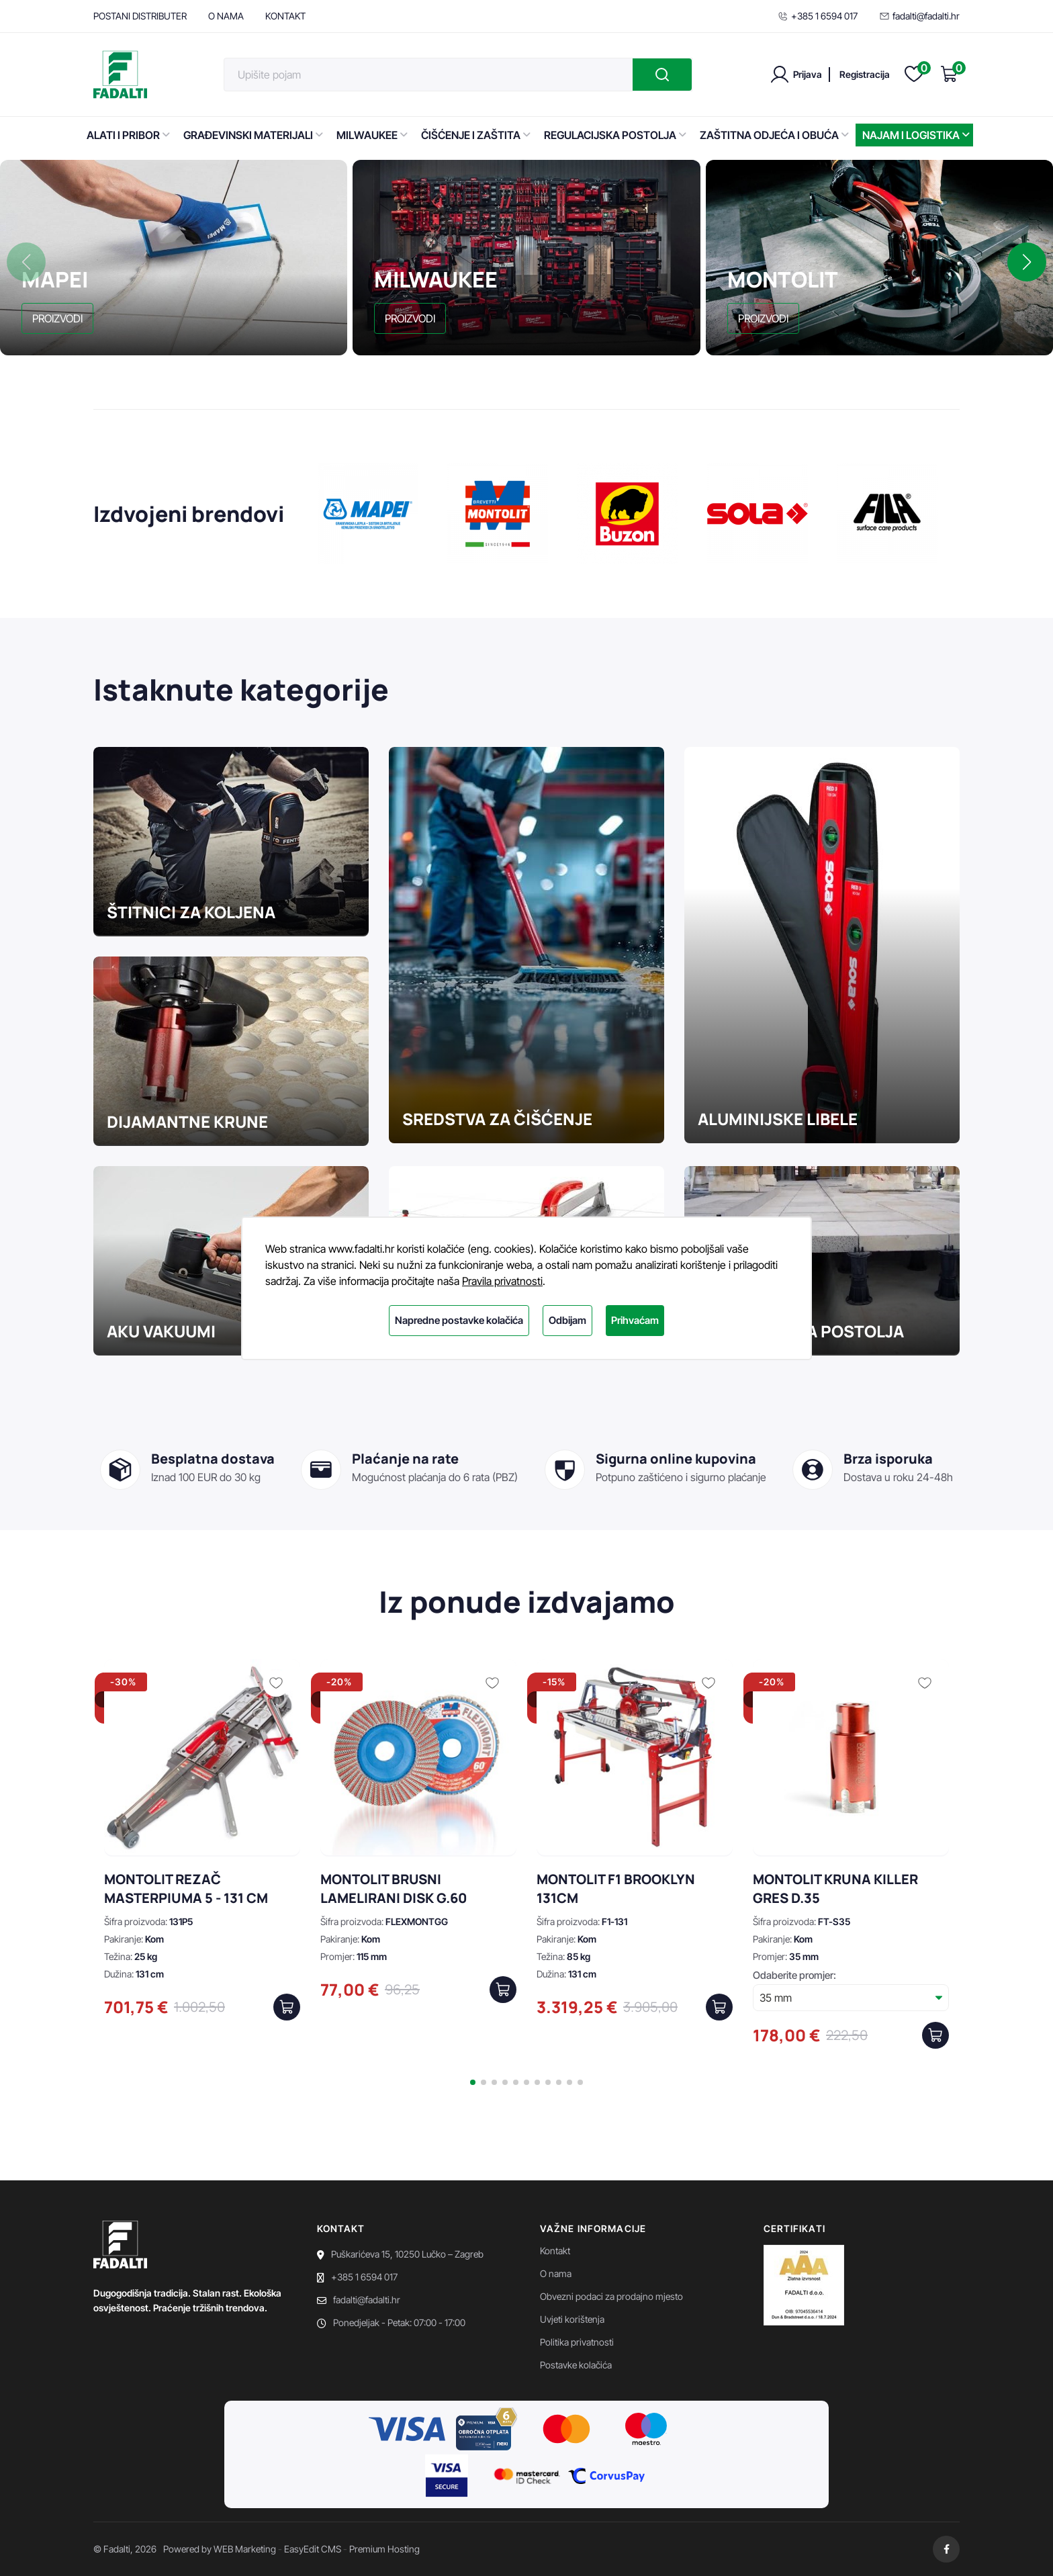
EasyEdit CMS (312, 2549)
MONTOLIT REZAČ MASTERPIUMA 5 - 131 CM (186, 1888)
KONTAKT (285, 15)
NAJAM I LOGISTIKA (916, 135)
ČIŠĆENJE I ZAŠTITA (476, 135)
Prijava (807, 74)
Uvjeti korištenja (572, 2319)
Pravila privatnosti (502, 1281)
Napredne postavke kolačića (459, 1320)
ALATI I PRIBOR (128, 135)
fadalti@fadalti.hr (919, 15)
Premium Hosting (384, 2549)
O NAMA (226, 15)
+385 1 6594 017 (818, 15)
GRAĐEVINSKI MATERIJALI (253, 135)
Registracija (864, 74)
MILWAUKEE (372, 135)
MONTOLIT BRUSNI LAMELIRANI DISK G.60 (393, 1888)
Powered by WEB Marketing (219, 2549)
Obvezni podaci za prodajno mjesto (611, 2296)
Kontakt (555, 2250)
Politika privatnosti (577, 2342)
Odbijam (567, 1320)
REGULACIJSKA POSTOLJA (615, 135)
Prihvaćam (635, 1320)
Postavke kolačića (576, 2364)
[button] (1026, 261)
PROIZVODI (57, 318)
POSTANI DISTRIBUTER (140, 15)
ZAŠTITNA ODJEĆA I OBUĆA (774, 135)
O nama (555, 2273)
